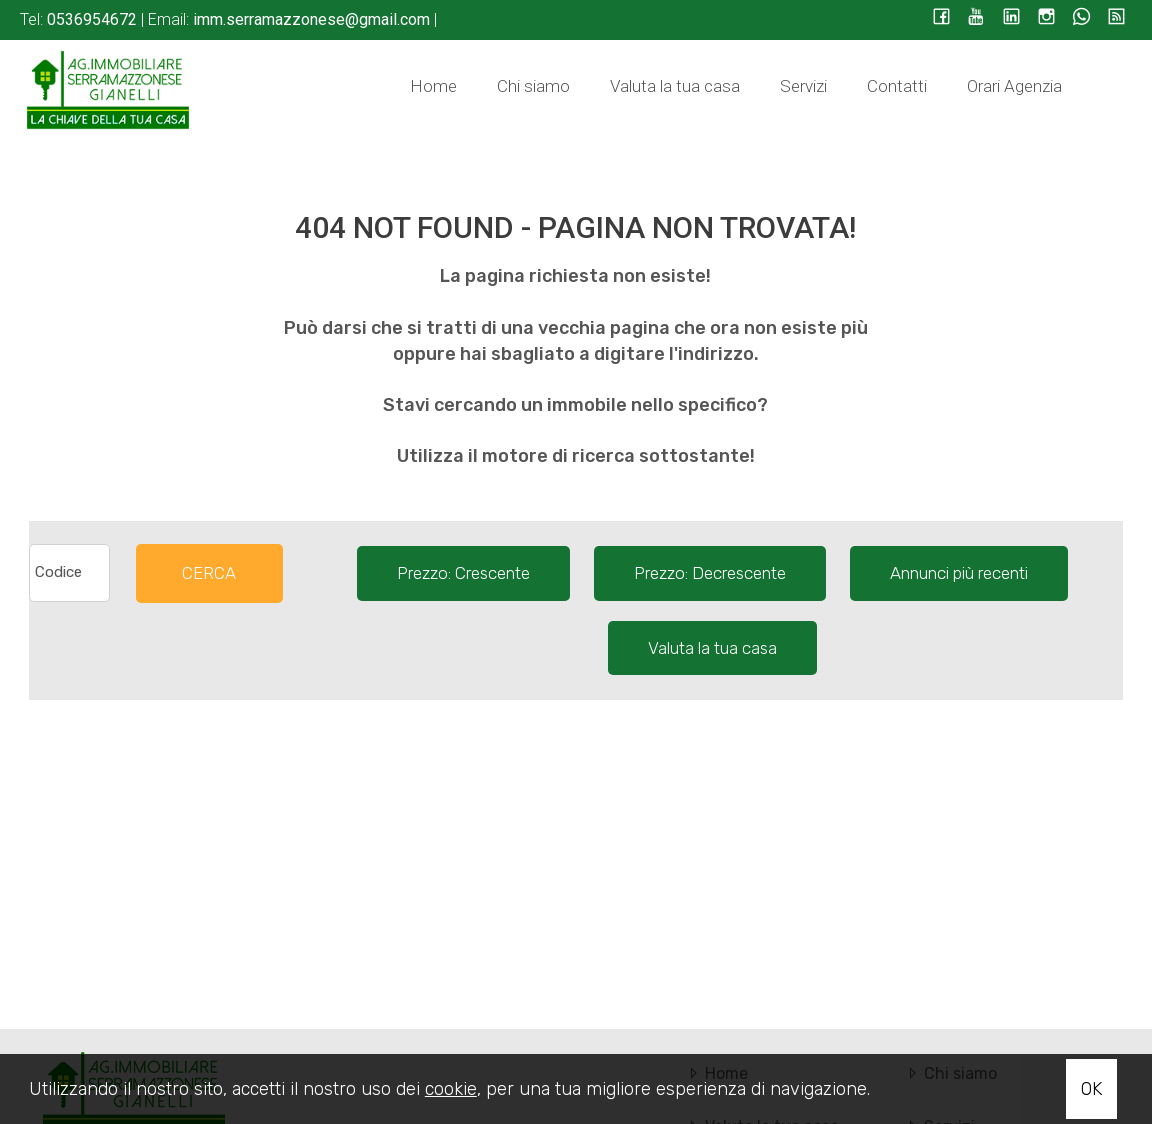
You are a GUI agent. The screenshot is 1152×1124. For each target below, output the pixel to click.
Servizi (803, 86)
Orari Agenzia (1014, 86)
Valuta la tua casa (675, 86)
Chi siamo (533, 86)
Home (433, 86)
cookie (451, 1089)
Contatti (897, 86)
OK (1091, 1089)
